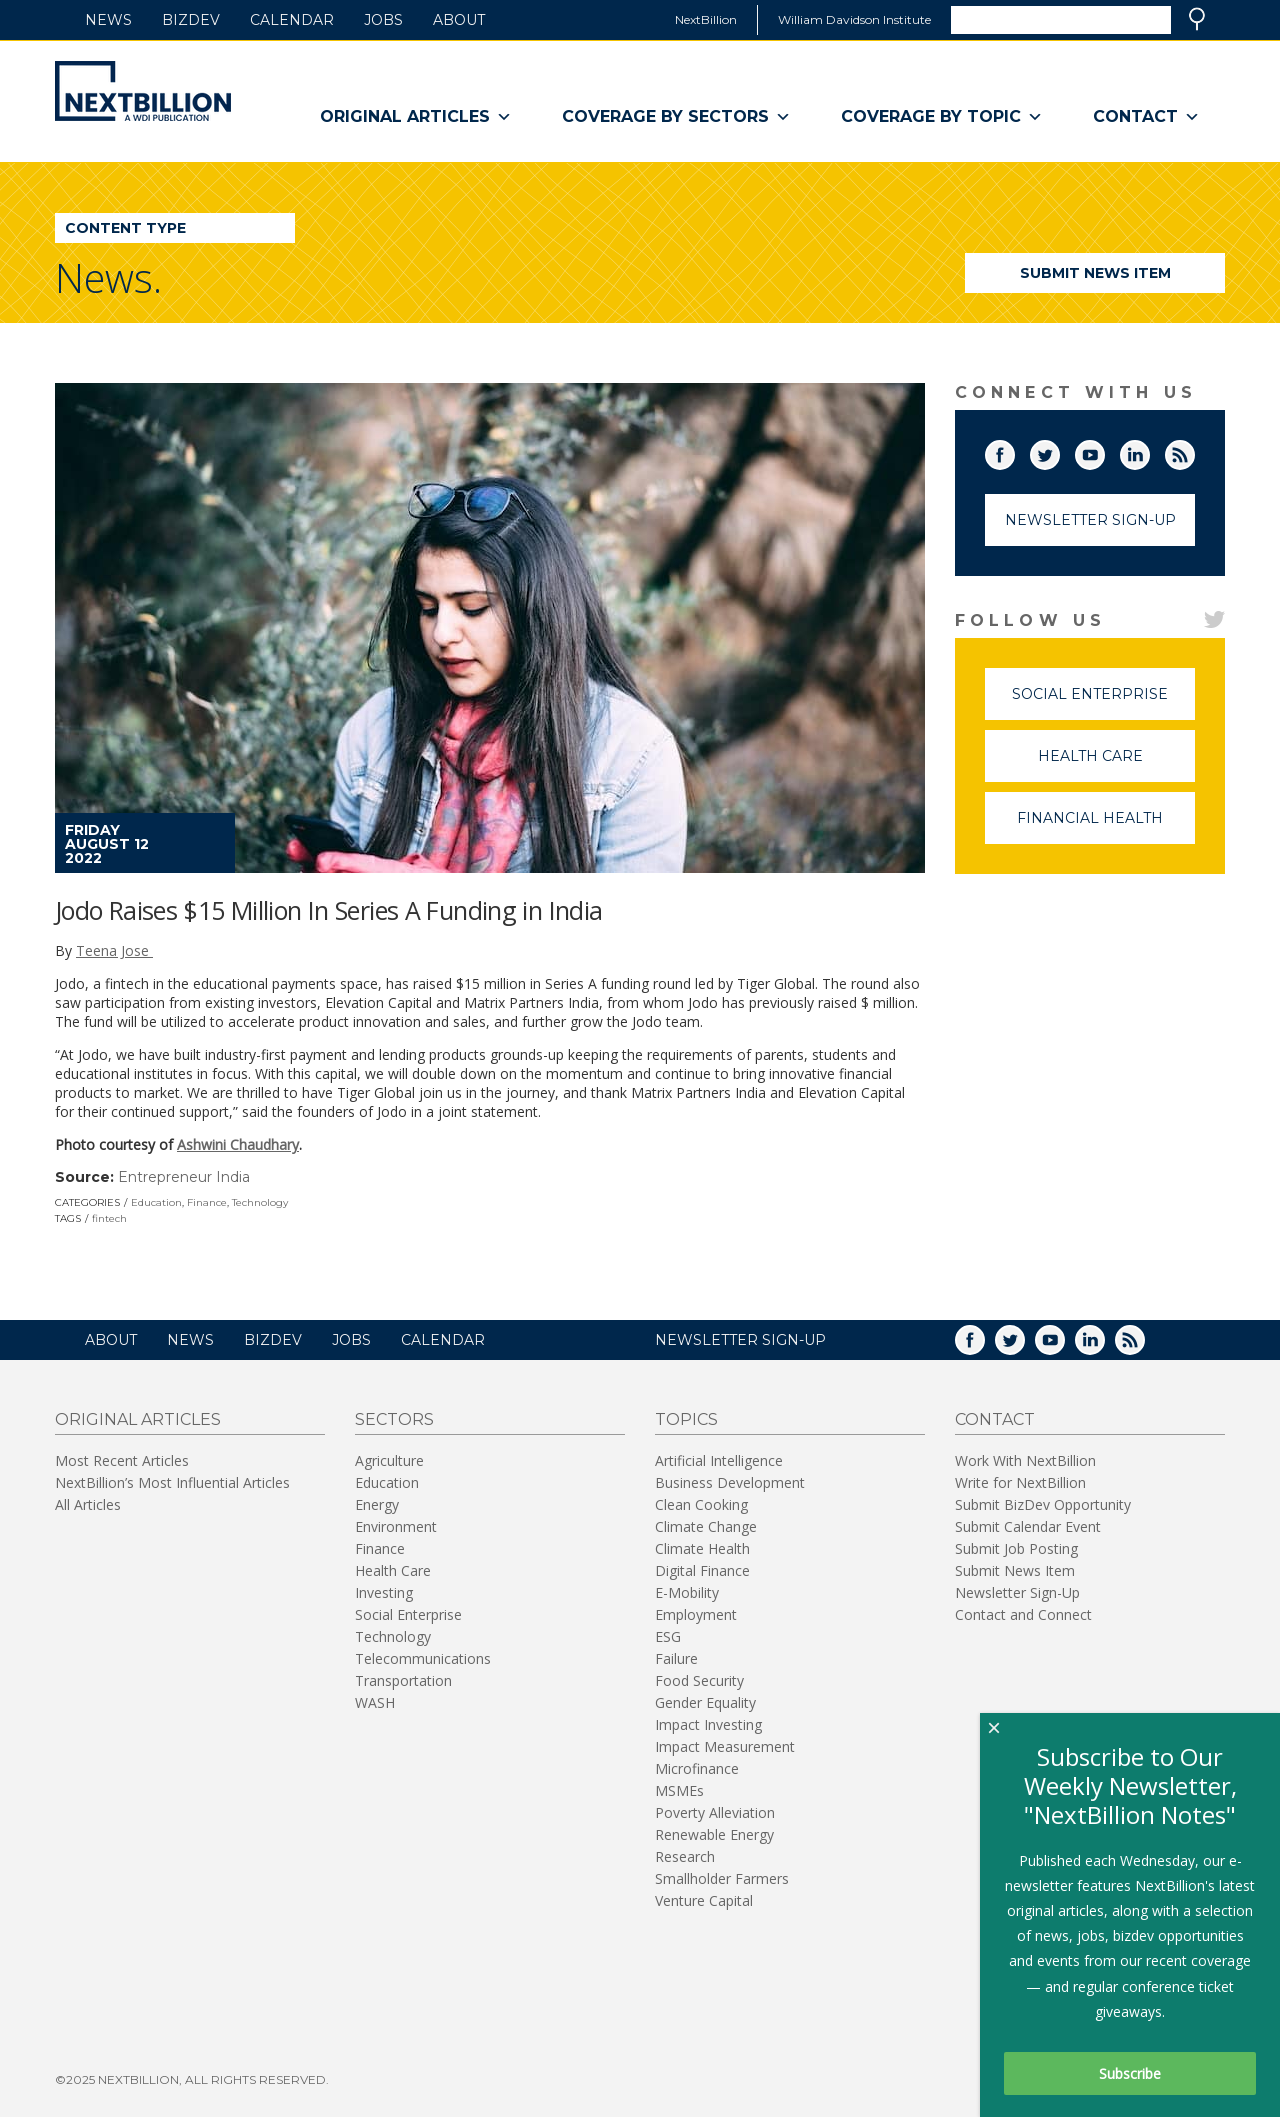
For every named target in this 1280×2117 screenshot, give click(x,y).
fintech (109, 1218)
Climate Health (702, 1548)
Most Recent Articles (122, 1460)
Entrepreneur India (184, 1177)
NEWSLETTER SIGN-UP (740, 1340)
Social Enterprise (1103, 702)
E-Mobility (687, 1592)
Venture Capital (704, 1900)
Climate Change (706, 1526)
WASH (375, 1702)
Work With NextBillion (1025, 1460)
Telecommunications (423, 1658)
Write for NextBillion (1020, 1482)
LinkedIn (1149, 451)
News (108, 20)
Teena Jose (114, 950)
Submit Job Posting (1016, 1548)
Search (1197, 19)
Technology (260, 1202)
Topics (686, 1419)
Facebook (1014, 451)
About (459, 20)
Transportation (403, 1680)
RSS (1194, 451)
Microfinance (697, 1768)
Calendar (292, 20)
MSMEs (679, 1790)
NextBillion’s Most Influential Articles (172, 1482)
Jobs (383, 20)
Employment (696, 1614)
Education (156, 1202)
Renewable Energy (714, 1834)
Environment (396, 1526)
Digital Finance (702, 1570)
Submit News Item (1095, 273)
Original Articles (416, 117)
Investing (384, 1592)
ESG (668, 1636)
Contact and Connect (1023, 1614)
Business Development (730, 1482)
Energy (377, 1504)
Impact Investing (708, 1724)
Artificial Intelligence (719, 1460)
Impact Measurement (725, 1746)
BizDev (191, 20)
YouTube (1104, 451)
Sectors (394, 1419)
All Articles (88, 1504)
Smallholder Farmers (722, 1878)
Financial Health (1106, 826)
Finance (207, 1202)
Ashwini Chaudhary (238, 1144)
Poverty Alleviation (715, 1812)
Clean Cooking (701, 1504)
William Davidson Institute (854, 19)
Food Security (699, 1680)
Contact (1146, 117)
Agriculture (389, 1460)
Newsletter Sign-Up (1090, 520)
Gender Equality (705, 1702)
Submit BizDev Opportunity (1043, 1504)
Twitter (1059, 451)
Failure (676, 1658)
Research (685, 1856)
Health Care (1117, 764)
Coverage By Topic (942, 117)
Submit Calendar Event (1028, 1526)
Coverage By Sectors (676, 117)
